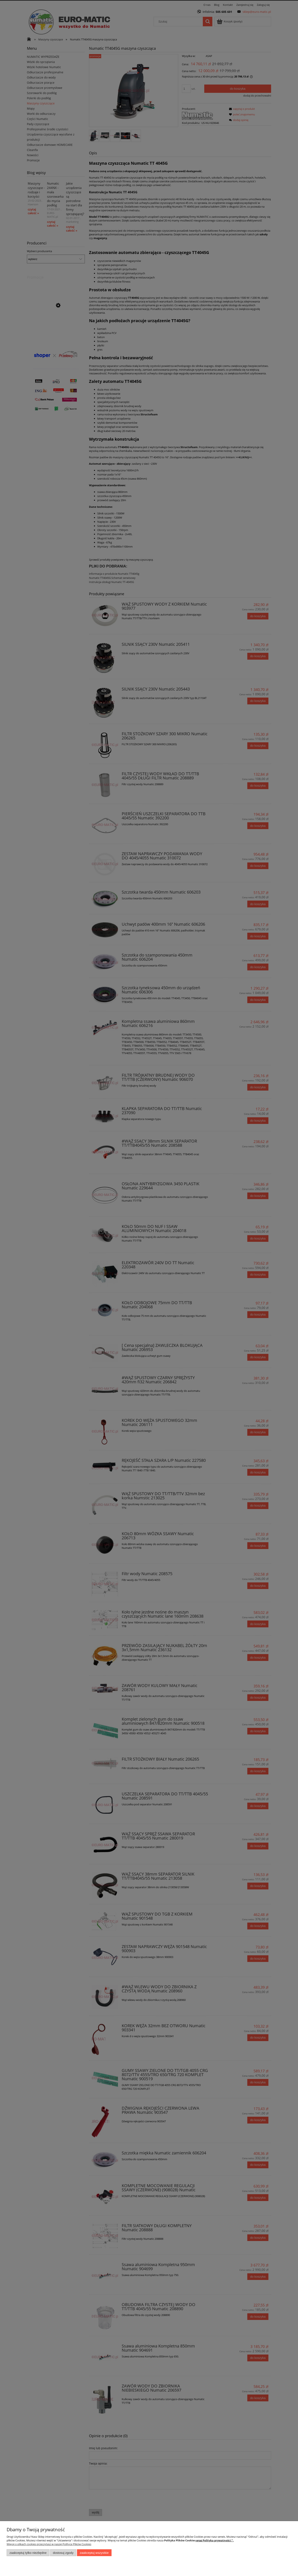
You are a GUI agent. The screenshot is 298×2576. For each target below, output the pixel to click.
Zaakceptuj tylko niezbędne (28, 2552)
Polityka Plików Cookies (180, 2540)
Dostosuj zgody (63, 2552)
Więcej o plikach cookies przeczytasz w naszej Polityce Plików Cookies (49, 2544)
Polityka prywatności (217, 2540)
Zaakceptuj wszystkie (94, 2552)
